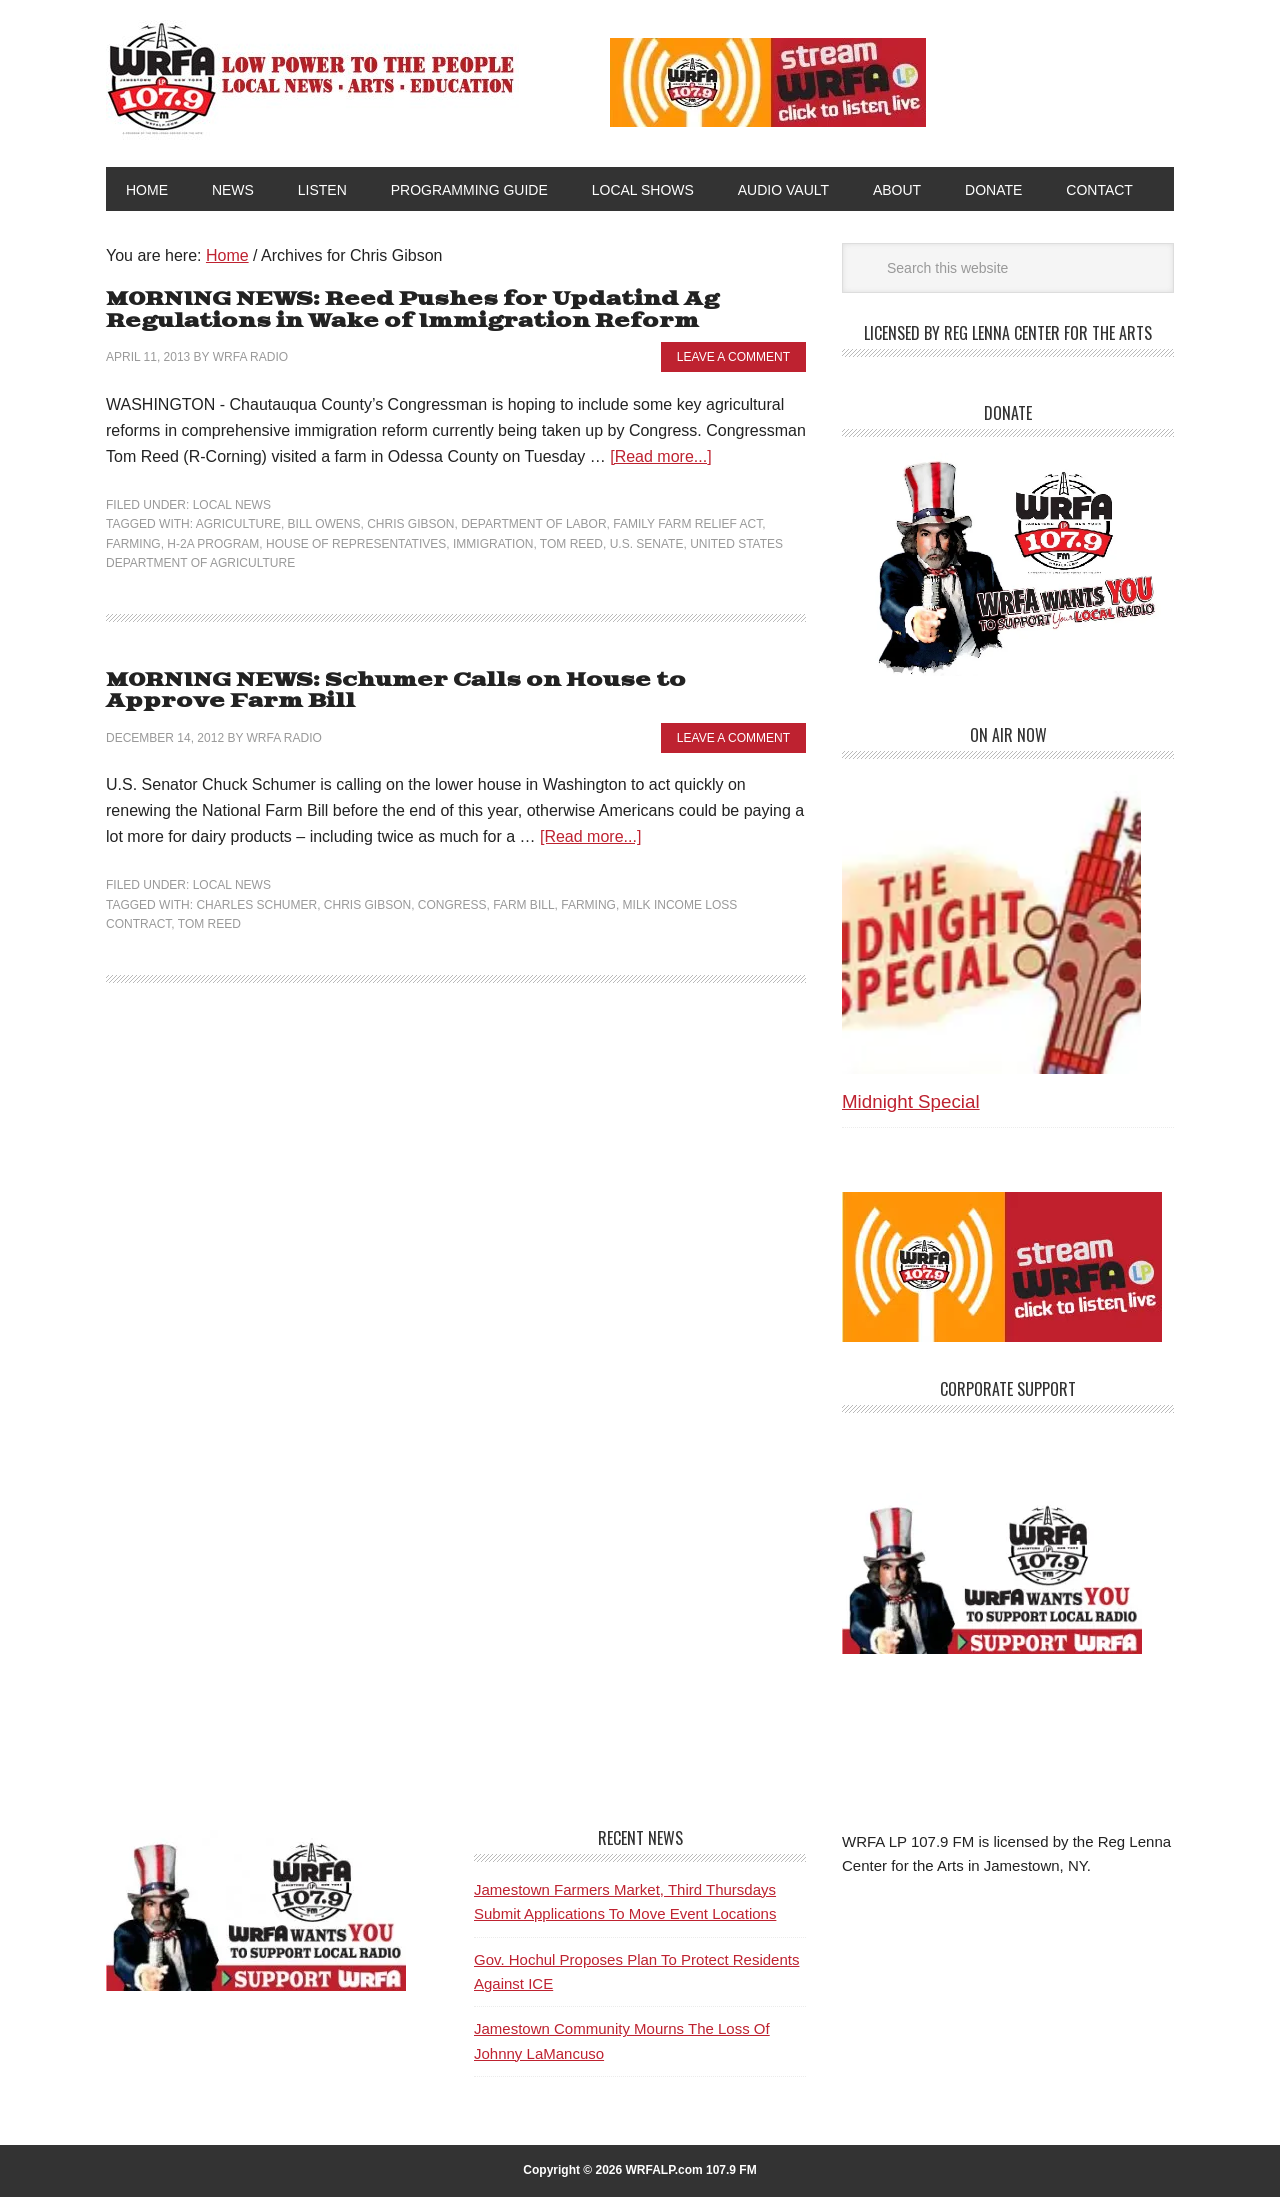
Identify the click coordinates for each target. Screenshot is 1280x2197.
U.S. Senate (647, 544)
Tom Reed (571, 544)
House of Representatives (356, 544)
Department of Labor (533, 524)
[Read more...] (660, 456)
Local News (232, 505)
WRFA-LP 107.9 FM (312, 78)
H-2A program (213, 544)
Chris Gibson (410, 524)
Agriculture (238, 524)
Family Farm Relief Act (687, 524)
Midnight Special (911, 1101)
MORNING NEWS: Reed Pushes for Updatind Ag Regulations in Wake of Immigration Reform (412, 310)
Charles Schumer (256, 905)
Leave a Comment (733, 357)
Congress (452, 905)
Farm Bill (523, 905)
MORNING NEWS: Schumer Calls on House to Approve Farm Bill (396, 691)
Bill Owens (324, 524)
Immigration (493, 544)
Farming (133, 544)
